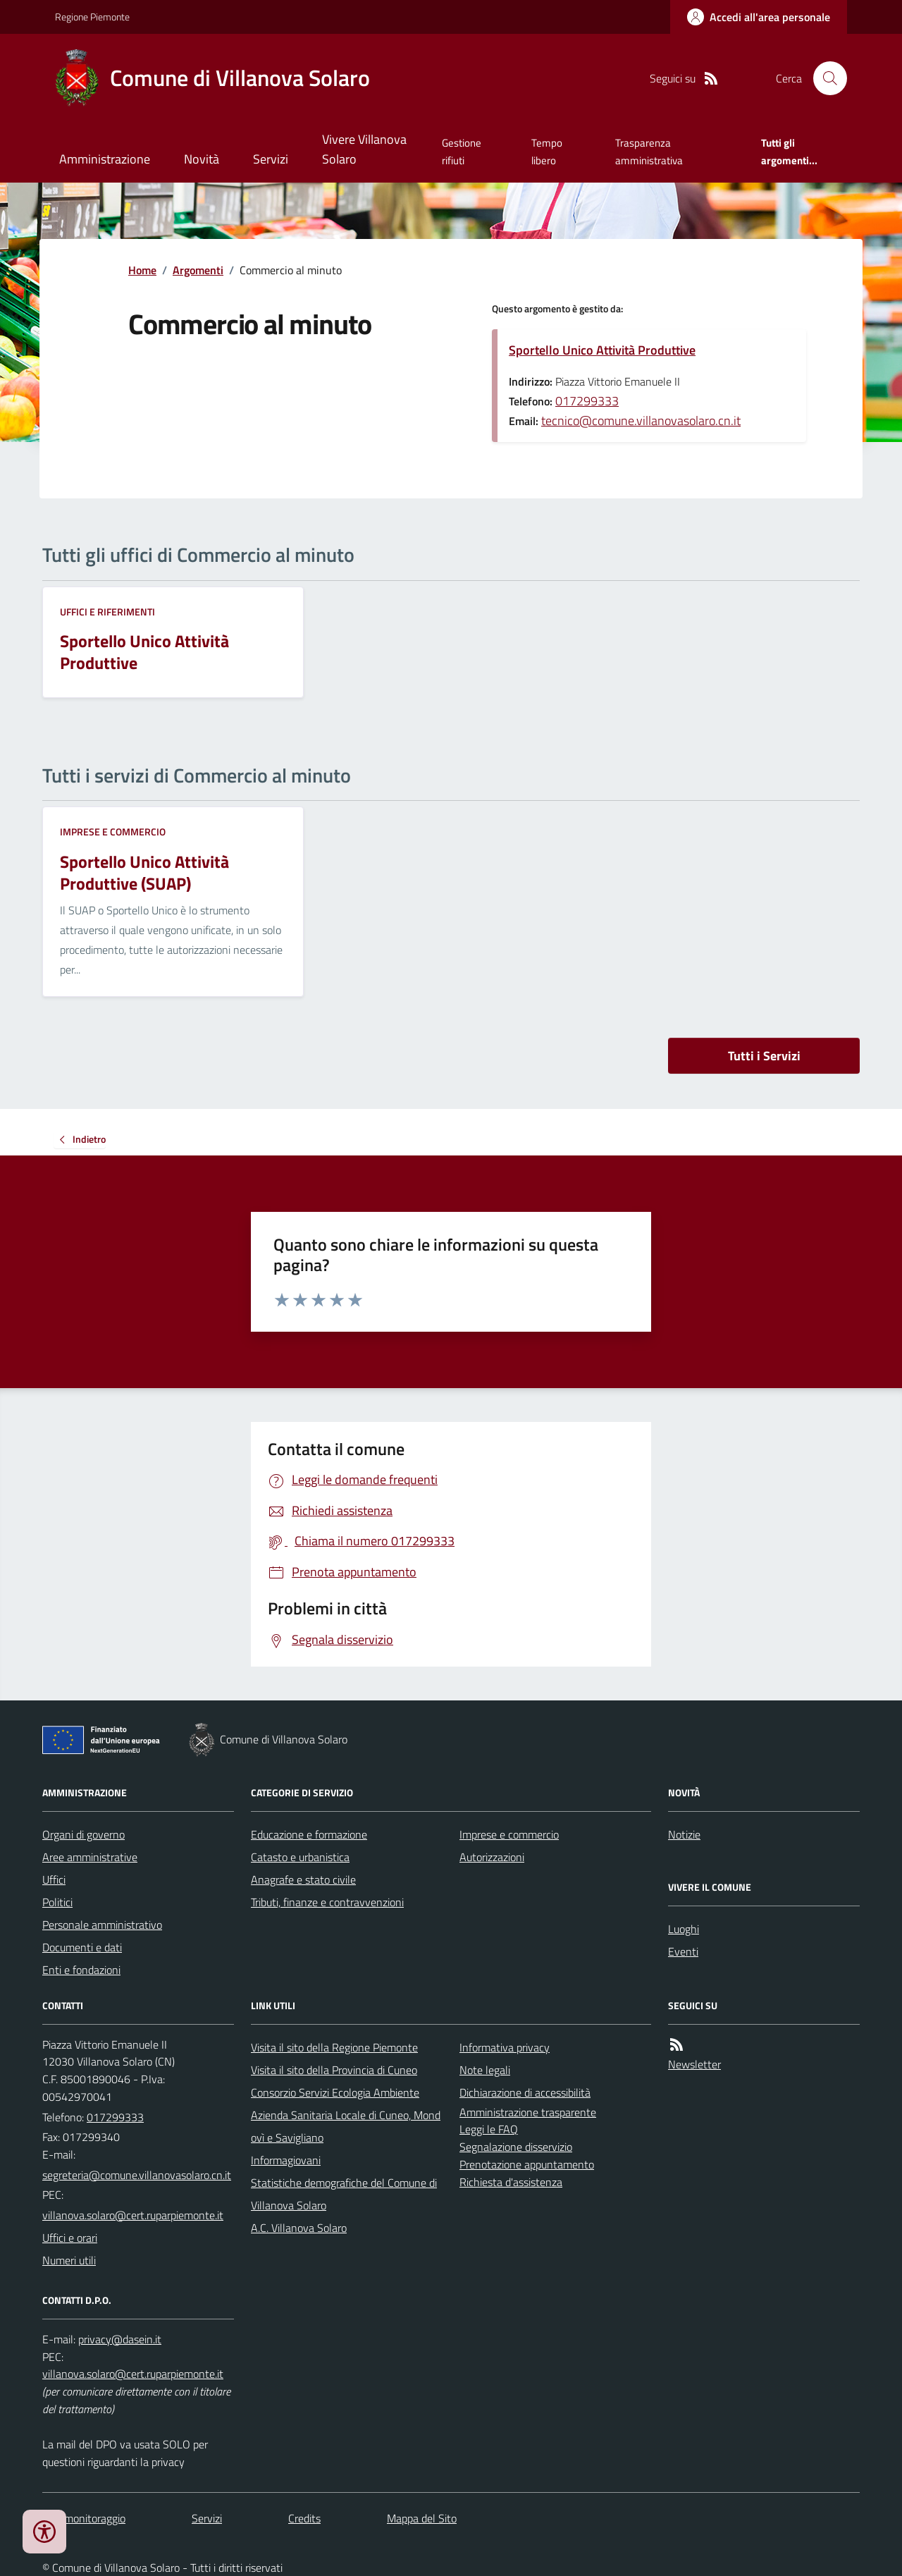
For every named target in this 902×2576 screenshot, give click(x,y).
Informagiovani (286, 2160)
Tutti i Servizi (764, 1055)
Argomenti (198, 270)
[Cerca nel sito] (824, 78)
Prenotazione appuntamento (526, 2164)
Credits (304, 2518)
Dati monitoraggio (83, 2518)
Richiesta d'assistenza (510, 2181)
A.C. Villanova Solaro (299, 2227)
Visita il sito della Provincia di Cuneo (334, 2069)
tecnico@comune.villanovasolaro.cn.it (641, 420)
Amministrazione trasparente (527, 2112)
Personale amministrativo (102, 1924)
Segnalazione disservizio (515, 2146)
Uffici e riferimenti (107, 611)
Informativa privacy (504, 2047)
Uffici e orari (69, 2237)
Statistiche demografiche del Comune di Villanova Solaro (344, 2194)
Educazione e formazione (309, 1834)
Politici (57, 1902)
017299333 (587, 400)
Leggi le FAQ (488, 2129)
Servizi (270, 158)
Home (142, 270)
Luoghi (683, 1928)
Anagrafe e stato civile (303, 1879)
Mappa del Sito (422, 2518)
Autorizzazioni (491, 1856)
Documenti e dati (82, 1947)
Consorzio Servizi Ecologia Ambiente (335, 2092)
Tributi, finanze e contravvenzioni (327, 1902)
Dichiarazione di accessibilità (525, 2092)
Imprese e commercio (113, 831)
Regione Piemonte (92, 16)
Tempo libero (546, 151)
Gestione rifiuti (461, 151)
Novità (201, 158)
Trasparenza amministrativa (649, 151)
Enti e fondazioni (81, 1969)
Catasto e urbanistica (300, 1856)
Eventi (683, 1951)
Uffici (54, 1879)
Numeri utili (69, 2260)
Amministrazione (104, 158)
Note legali (484, 2069)
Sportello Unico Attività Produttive (602, 350)
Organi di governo (83, 1834)
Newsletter (694, 2064)
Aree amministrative (89, 1856)
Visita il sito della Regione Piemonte (334, 2047)
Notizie (684, 1834)
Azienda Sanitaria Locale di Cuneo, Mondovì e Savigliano (345, 2126)
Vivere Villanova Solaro (364, 149)
